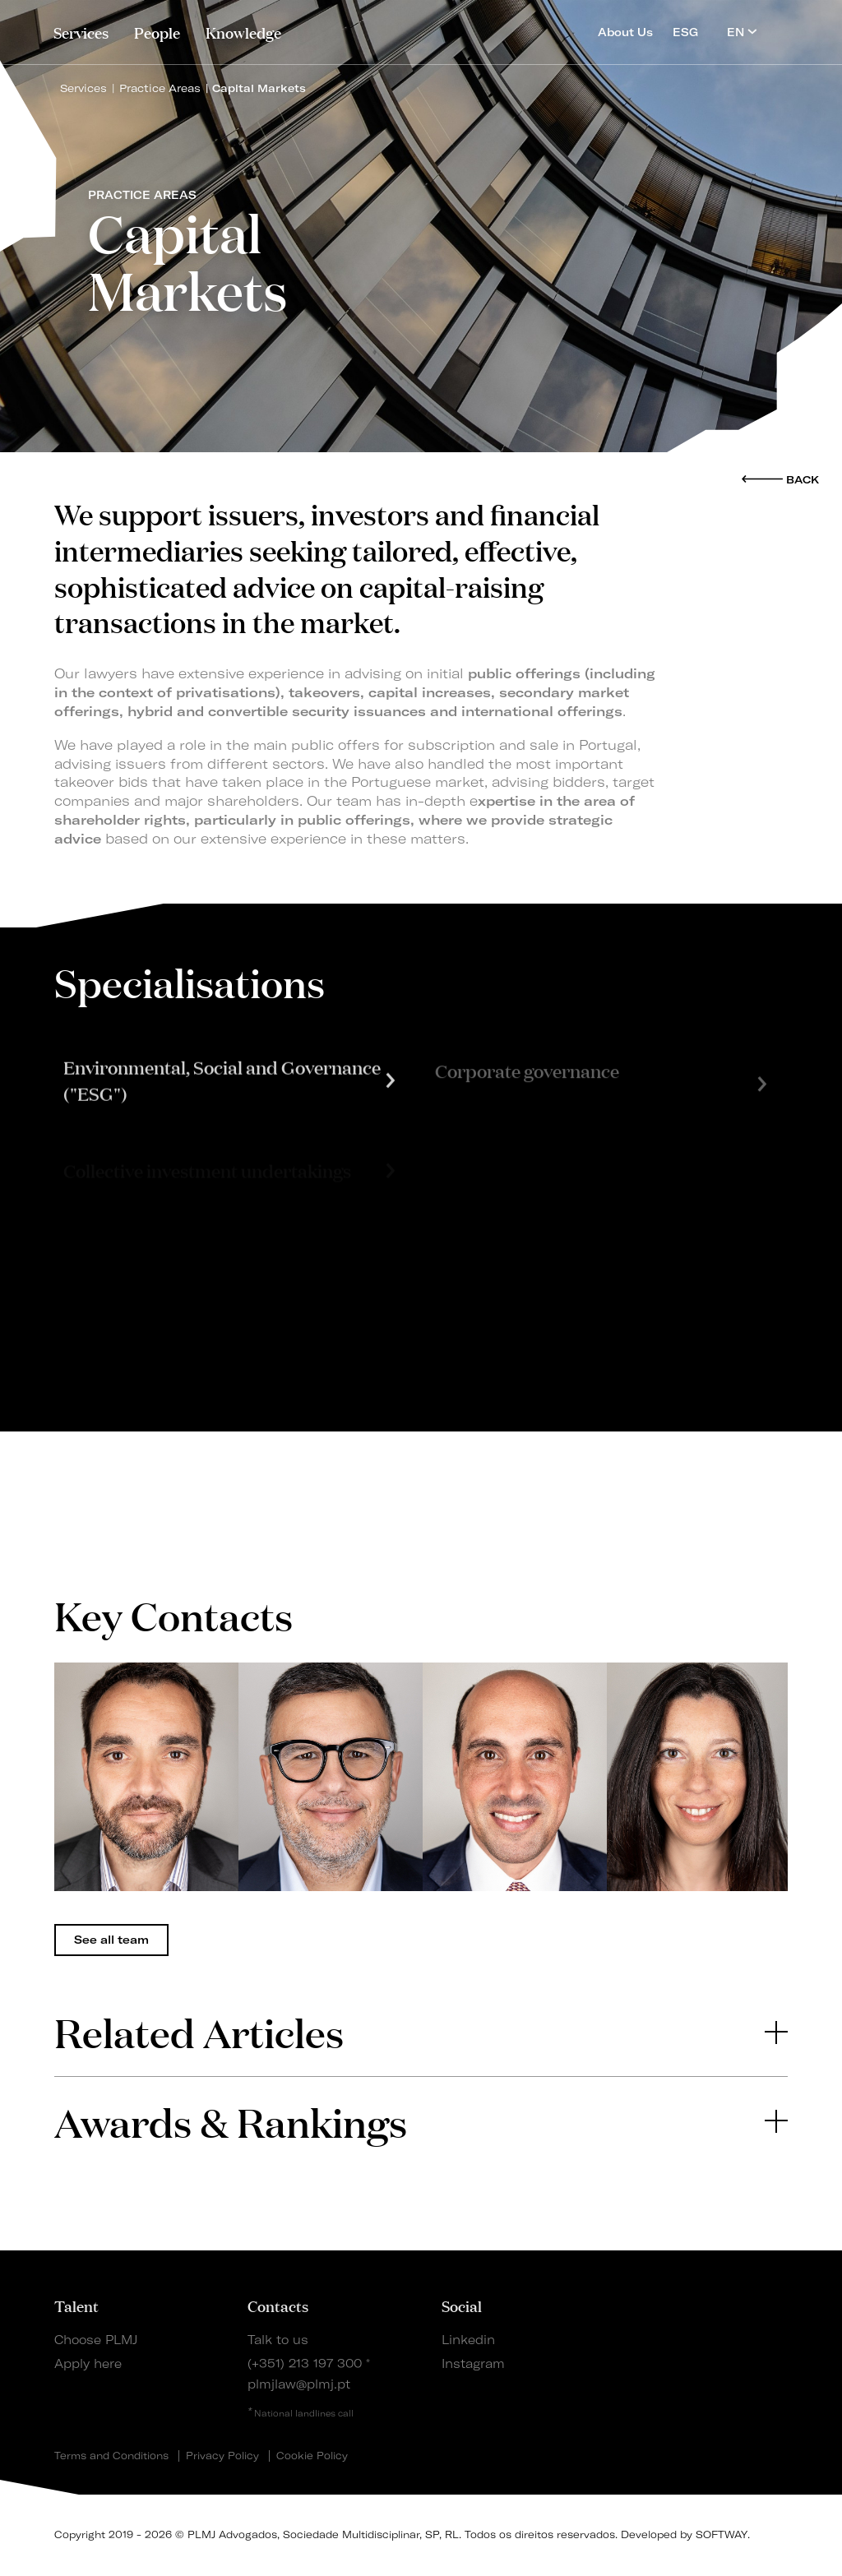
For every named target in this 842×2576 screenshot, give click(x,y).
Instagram (473, 2363)
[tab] (421, 2031)
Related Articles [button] (421, 2031)
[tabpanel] (146, 1777)
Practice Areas (160, 88)
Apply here (88, 2363)
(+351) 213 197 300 (305, 2363)
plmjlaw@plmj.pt (299, 2384)
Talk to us (278, 2340)
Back (802, 479)
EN (742, 31)
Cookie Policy (312, 2456)
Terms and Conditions (111, 2456)
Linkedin (468, 2340)
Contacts (278, 2305)
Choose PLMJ (95, 2340)
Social (462, 2305)
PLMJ (421, 27)
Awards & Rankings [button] (421, 2121)
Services (81, 32)
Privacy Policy (222, 2456)
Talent (76, 2305)
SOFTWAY (721, 2534)
